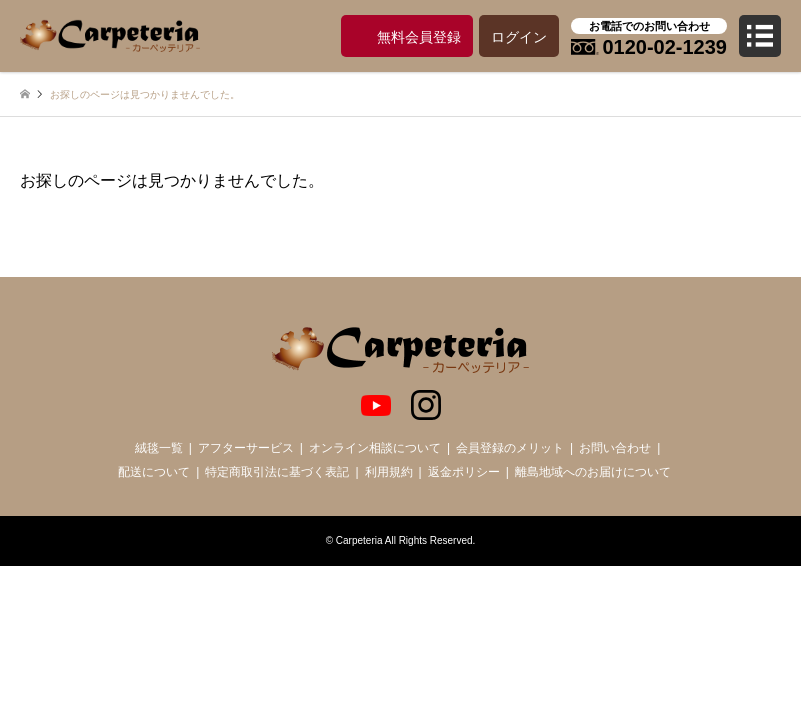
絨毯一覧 (159, 448)
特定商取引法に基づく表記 (277, 472)
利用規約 (389, 472)
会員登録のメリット (510, 448)
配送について (154, 472)
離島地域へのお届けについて (593, 472)
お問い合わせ (615, 448)
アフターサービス (246, 448)
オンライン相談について (375, 448)
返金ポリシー (464, 472)
